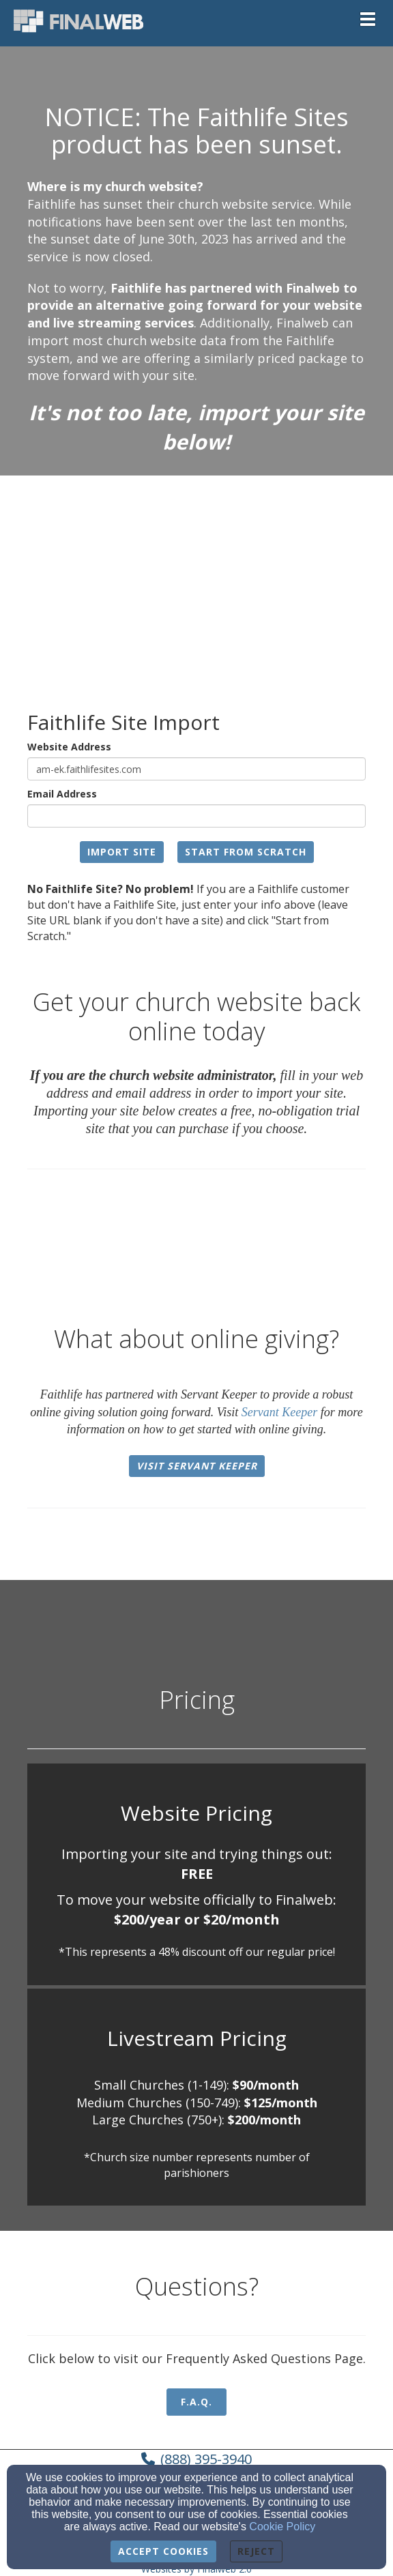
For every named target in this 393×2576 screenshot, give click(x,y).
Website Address (69, 746)
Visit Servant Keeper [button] (196, 1465)
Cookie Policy (282, 2526)
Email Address (62, 793)
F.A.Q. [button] (196, 2401)
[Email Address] (196, 816)
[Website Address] (196, 768)
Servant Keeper (279, 1412)
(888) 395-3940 (206, 2459)
